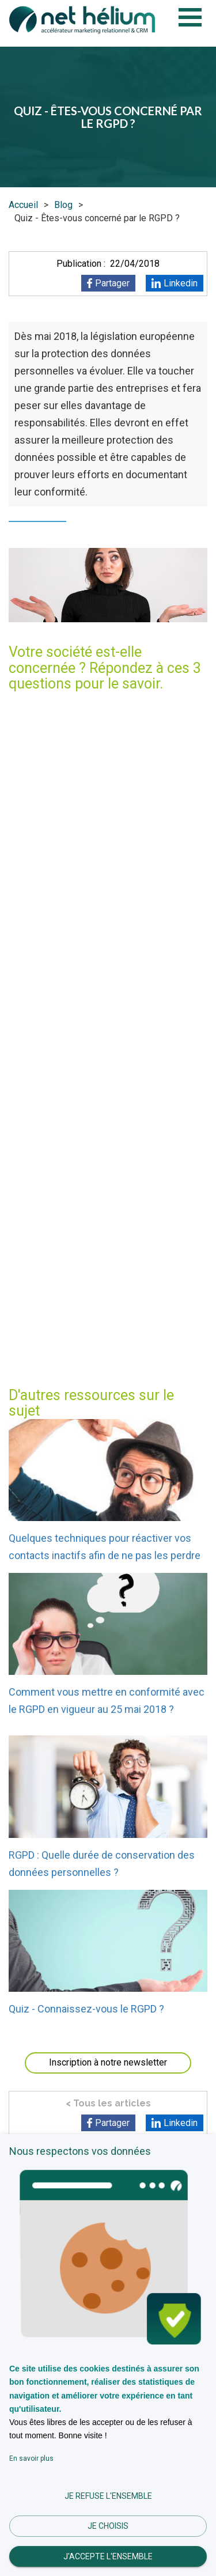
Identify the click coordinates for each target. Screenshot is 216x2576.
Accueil (23, 204)
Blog (63, 204)
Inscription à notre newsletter (108, 2062)
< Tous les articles (108, 2103)
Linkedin (181, 283)
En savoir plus (31, 2458)
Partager (112, 283)
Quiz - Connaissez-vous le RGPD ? (86, 2009)
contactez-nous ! (155, 1357)
